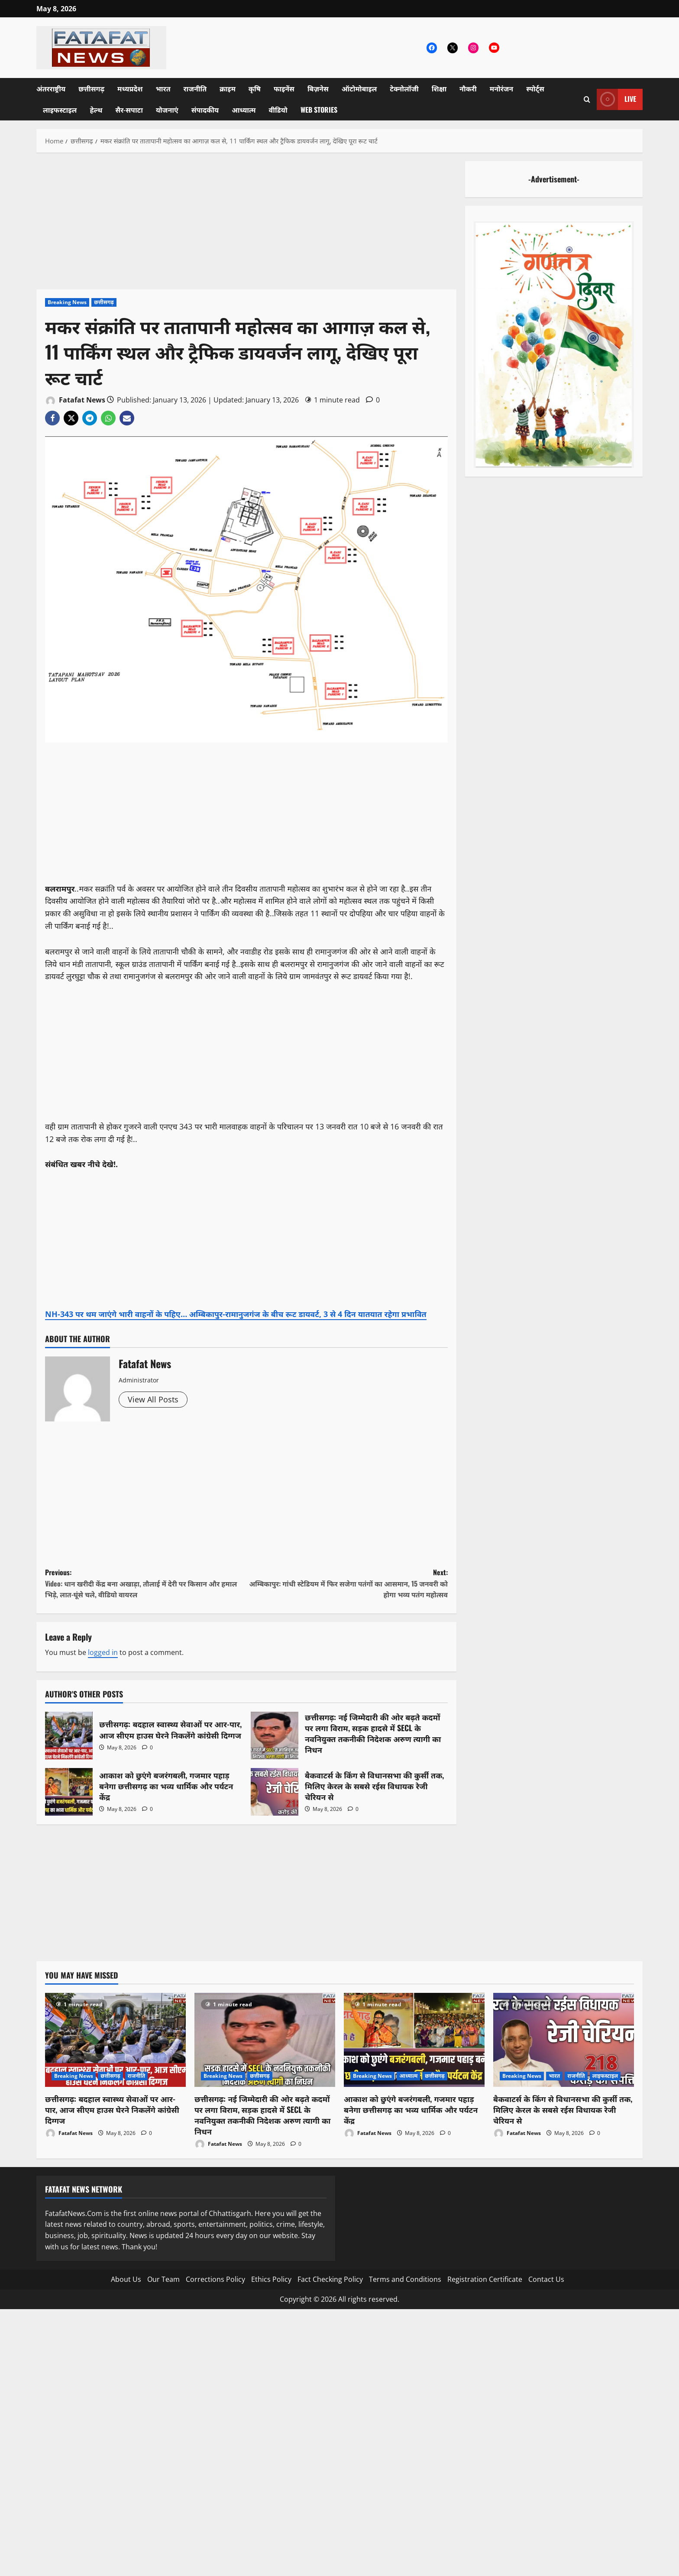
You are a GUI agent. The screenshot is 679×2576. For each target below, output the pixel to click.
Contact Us (546, 2279)
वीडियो (278, 109)
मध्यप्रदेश (129, 88)
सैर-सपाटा (129, 109)
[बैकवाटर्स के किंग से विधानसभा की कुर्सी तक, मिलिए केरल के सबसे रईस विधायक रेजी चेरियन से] (563, 2040)
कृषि (255, 88)
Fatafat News (75, 400)
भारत (162, 88)
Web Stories (319, 109)
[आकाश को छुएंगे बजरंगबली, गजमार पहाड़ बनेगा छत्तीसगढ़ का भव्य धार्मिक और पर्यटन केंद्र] (414, 2040)
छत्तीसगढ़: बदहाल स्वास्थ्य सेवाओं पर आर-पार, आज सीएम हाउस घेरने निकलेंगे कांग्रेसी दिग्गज (69, 1735)
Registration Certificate (484, 2279)
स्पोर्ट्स (535, 88)
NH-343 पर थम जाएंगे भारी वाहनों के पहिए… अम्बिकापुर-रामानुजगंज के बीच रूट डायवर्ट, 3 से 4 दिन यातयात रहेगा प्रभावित (236, 1314)
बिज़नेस (318, 88)
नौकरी (468, 88)
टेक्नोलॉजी (404, 88)
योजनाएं (167, 109)
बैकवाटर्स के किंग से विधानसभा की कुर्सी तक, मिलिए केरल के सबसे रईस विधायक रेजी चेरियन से (274, 1792)
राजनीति (195, 88)
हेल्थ (96, 109)
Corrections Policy (215, 2279)
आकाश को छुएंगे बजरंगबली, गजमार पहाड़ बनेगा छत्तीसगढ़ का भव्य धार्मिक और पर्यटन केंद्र (69, 1792)
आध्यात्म (243, 109)
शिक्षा (439, 88)
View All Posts (153, 1399)
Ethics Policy (271, 2279)
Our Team (163, 2279)
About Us (126, 2279)
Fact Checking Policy (330, 2279)
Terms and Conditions (405, 2279)
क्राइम (228, 88)
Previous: (145, 1583)
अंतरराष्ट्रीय (50, 88)
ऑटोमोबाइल (359, 88)
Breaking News (67, 302)
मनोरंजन (501, 88)
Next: (347, 1583)
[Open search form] (587, 99)
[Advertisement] (246, 225)
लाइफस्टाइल (60, 109)
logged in (103, 1652)
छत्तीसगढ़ (91, 88)
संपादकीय (205, 109)
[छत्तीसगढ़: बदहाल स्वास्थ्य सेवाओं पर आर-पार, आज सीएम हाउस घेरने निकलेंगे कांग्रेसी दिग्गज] (115, 2040)
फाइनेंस (284, 88)
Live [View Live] (616, 99)
